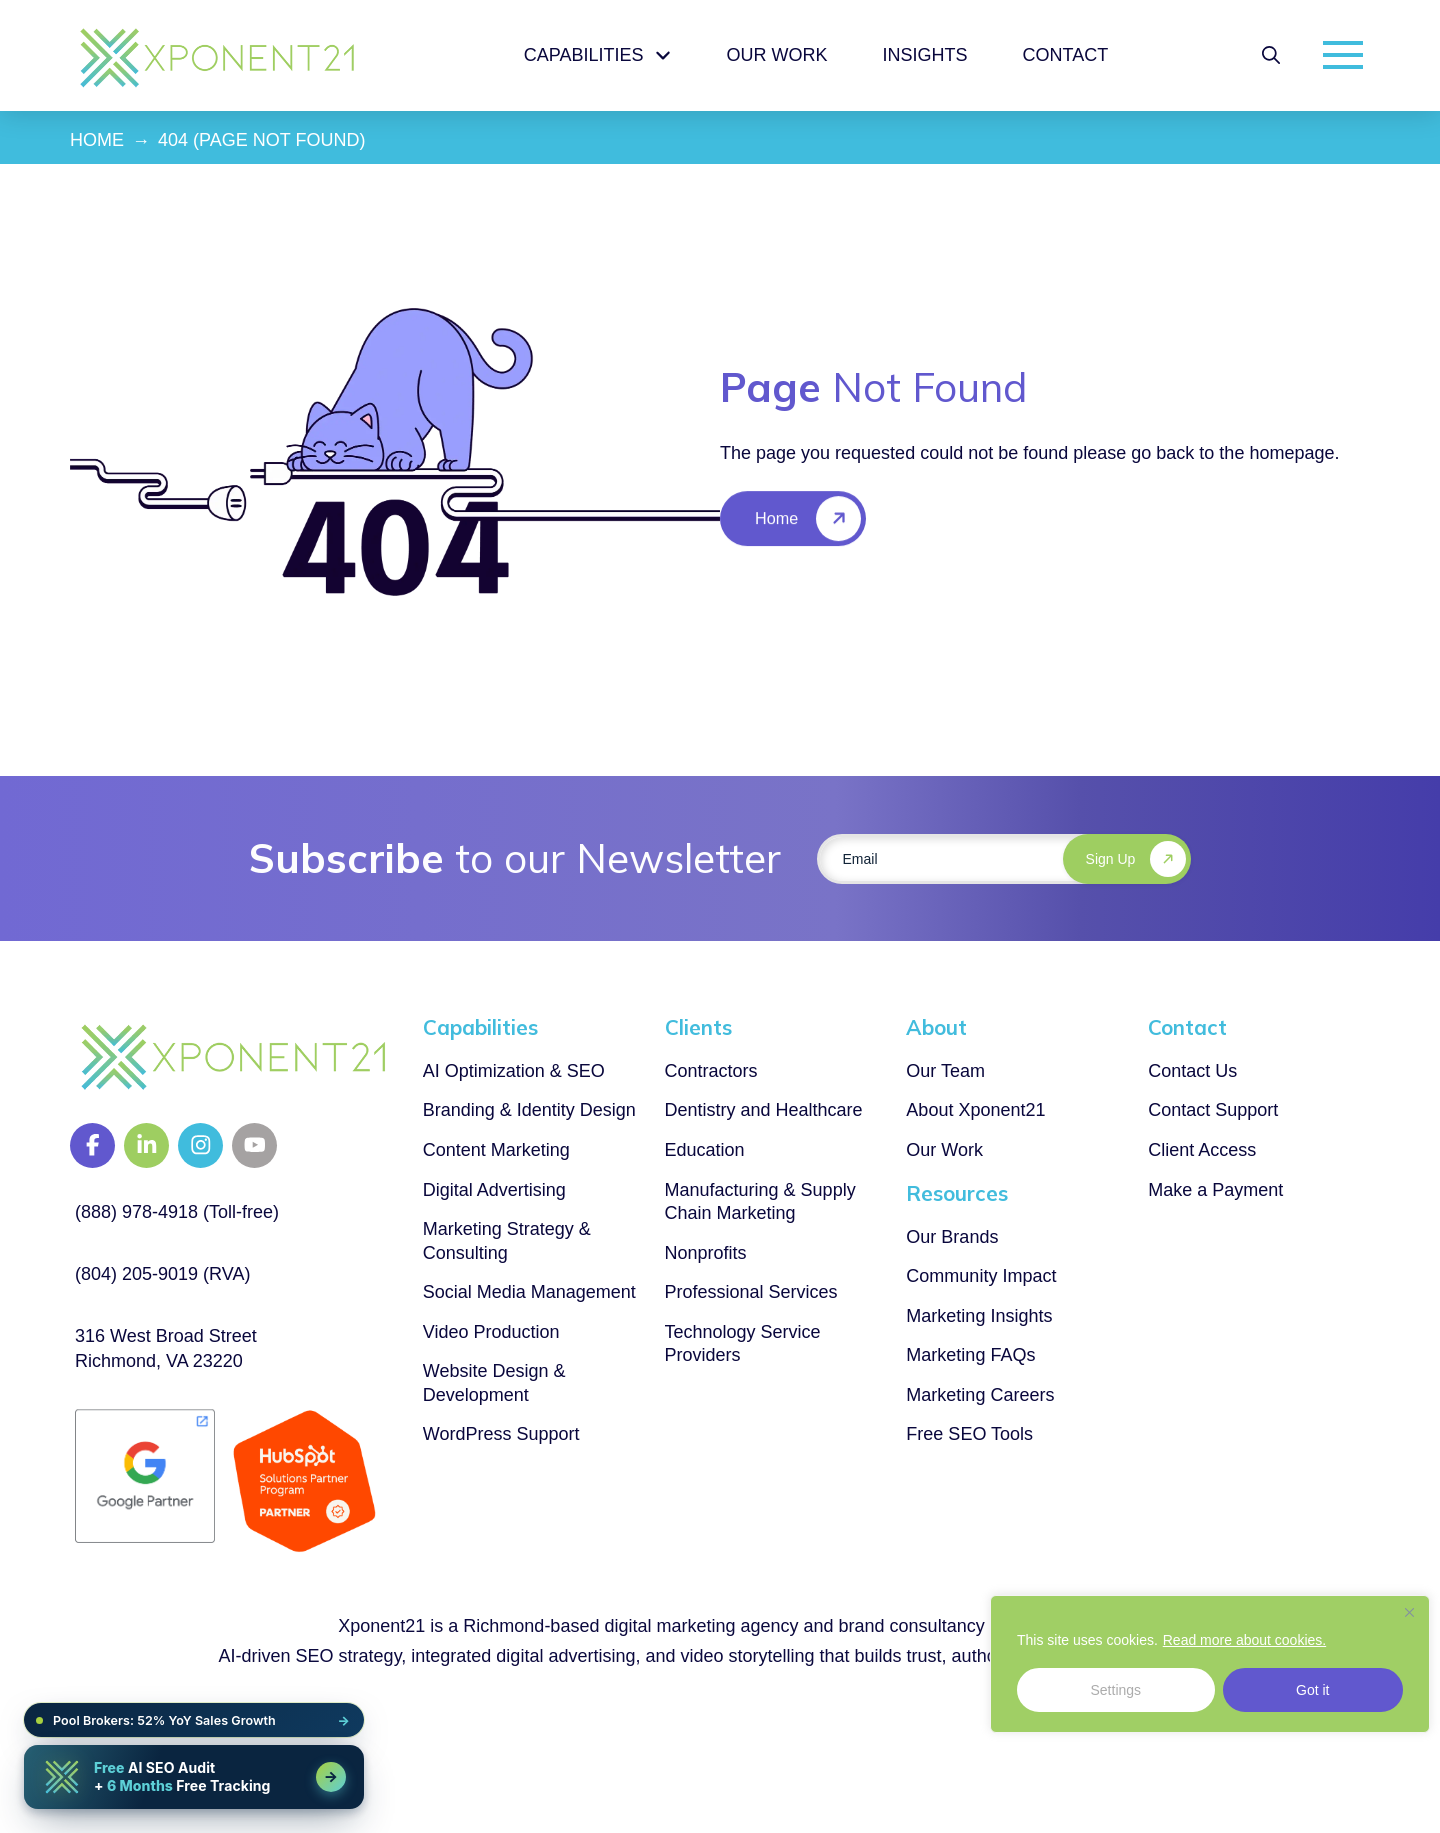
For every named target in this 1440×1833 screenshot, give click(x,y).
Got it (1312, 1690)
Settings (1115, 1690)
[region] (1210, 1664)
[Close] (1409, 1612)
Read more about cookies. (1244, 1640)
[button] (1271, 55)
